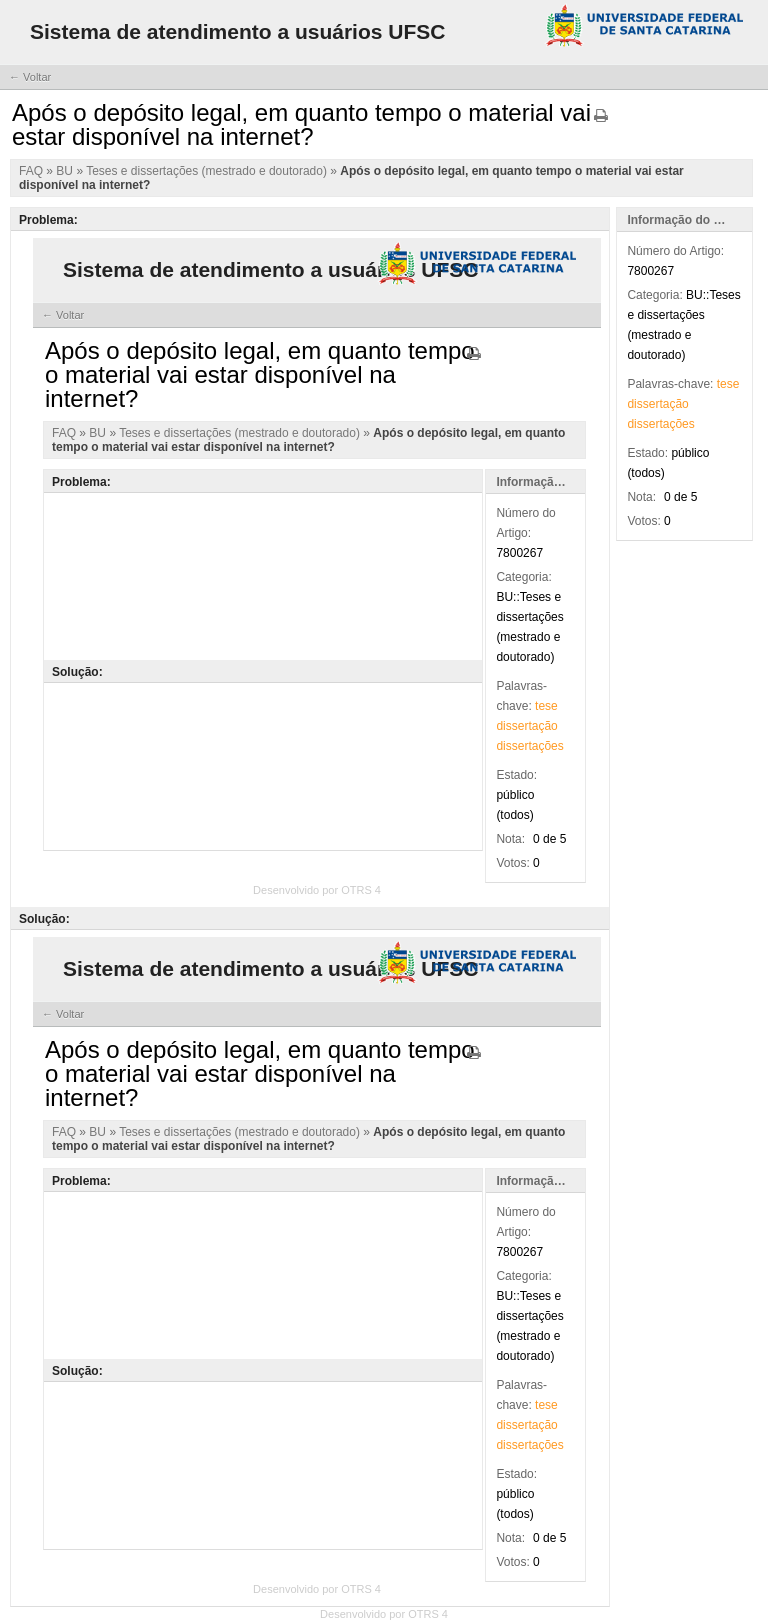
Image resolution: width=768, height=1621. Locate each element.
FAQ (32, 171)
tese (728, 384)
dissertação (657, 404)
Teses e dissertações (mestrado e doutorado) (208, 171)
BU (66, 171)
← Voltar (30, 77)
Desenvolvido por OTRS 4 (384, 1614)
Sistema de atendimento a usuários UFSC (237, 31)
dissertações (660, 424)
